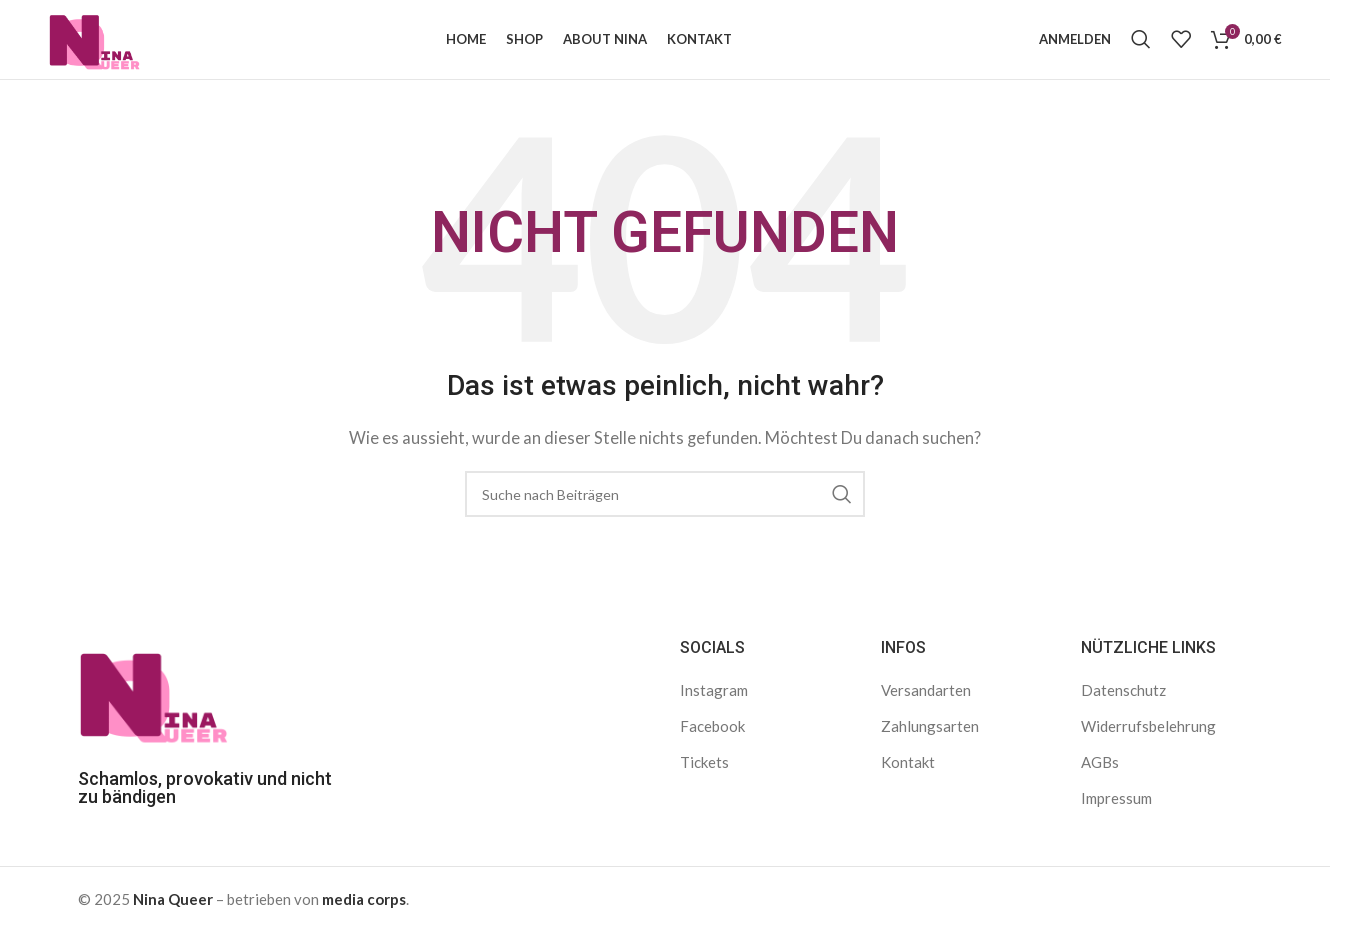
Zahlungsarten (930, 737)
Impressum (1116, 809)
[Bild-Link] (153, 703)
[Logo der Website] (101, 43)
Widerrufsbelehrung (1148, 737)
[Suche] (1141, 45)
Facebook (712, 737)
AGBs (1100, 773)
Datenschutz (1123, 701)
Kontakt (908, 773)
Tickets (704, 773)
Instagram (714, 701)
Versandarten (926, 701)
